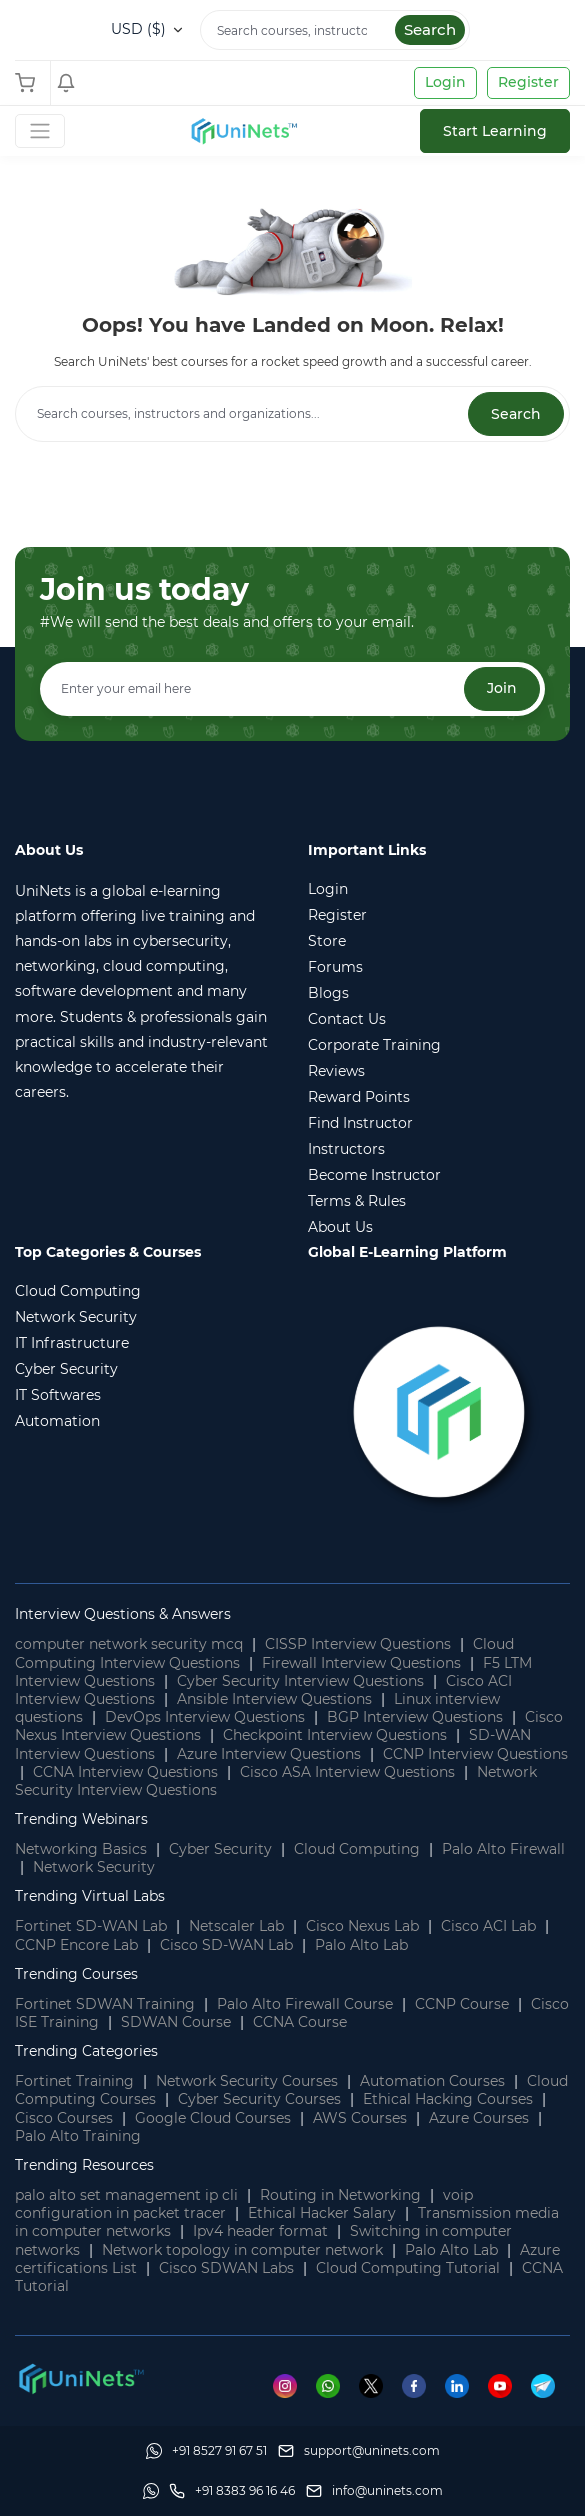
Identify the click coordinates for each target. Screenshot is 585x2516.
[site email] (374, 2491)
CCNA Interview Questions (125, 1772)
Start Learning (495, 131)
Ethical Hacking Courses (448, 2099)
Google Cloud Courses (213, 2118)
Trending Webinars (81, 1819)
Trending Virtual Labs (90, 1896)
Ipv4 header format (260, 2231)
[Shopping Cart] (30, 83)
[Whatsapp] (337, 2385)
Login (445, 82)
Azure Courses (479, 2118)
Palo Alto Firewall (503, 1849)
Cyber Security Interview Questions (300, 1681)
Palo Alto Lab (361, 1945)
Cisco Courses (64, 2118)
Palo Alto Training (78, 2136)
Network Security (94, 1867)
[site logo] (243, 131)
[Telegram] (550, 2385)
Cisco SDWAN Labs (226, 2268)
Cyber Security (220, 1849)
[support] (359, 2451)
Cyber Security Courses (259, 2099)
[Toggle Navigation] (40, 131)
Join (502, 688)
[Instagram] (294, 2385)
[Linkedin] (466, 2385)
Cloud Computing (357, 1849)
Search (430, 29)
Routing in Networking (340, 2195)
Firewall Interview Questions (361, 1663)
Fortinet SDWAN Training (105, 2004)
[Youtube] (509, 2385)
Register (528, 82)
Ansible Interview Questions (274, 1699)
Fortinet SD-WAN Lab (91, 1926)
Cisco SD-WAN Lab (226, 1945)
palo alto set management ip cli (126, 2195)
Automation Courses (432, 2081)
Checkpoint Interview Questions (335, 1735)
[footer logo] (80, 2377)
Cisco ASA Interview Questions (347, 1772)
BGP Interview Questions (415, 1717)
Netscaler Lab (236, 1926)
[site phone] (232, 2491)
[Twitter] (380, 2385)
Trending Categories (86, 2051)
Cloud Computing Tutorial (408, 2268)
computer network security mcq (129, 1644)
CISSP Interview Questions (358, 1644)
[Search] (335, 30)
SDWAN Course (176, 2022)
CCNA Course (300, 2022)
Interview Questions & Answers (123, 1614)
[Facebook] (423, 2385)
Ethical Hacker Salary (322, 2213)
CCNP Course (462, 2004)
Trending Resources (84, 2165)
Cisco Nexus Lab (362, 1926)
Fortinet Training (74, 2081)
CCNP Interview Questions (475, 1754)
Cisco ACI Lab (488, 1926)
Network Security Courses (247, 2081)
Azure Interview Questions (269, 1754)
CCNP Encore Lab (76, 1945)
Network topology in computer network (242, 2250)
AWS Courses (360, 2118)
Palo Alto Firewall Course (305, 2004)
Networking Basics (81, 1849)
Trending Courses (76, 1974)
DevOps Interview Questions (205, 1717)
